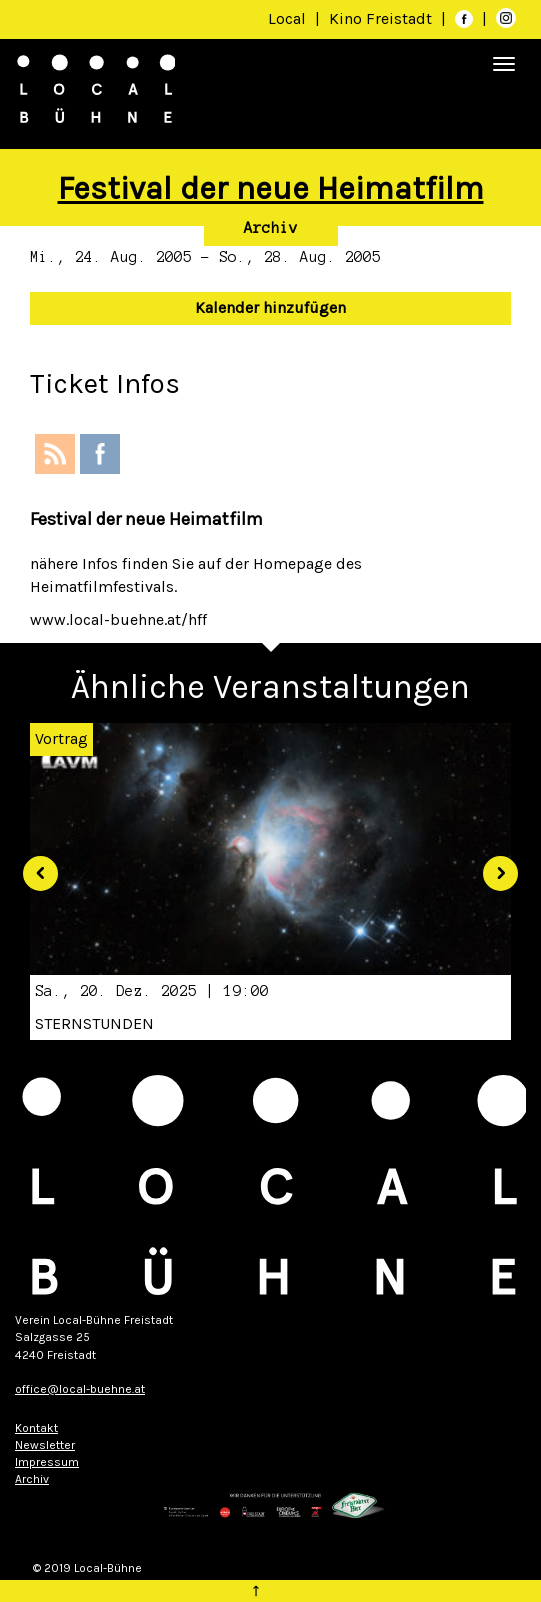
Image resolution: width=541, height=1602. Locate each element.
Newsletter (45, 1445)
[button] (33, 866)
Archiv (271, 228)
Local (287, 18)
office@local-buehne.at (80, 1389)
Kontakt (36, 1428)
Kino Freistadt (382, 18)
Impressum (47, 1462)
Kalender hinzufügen (270, 307)
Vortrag (61, 738)
